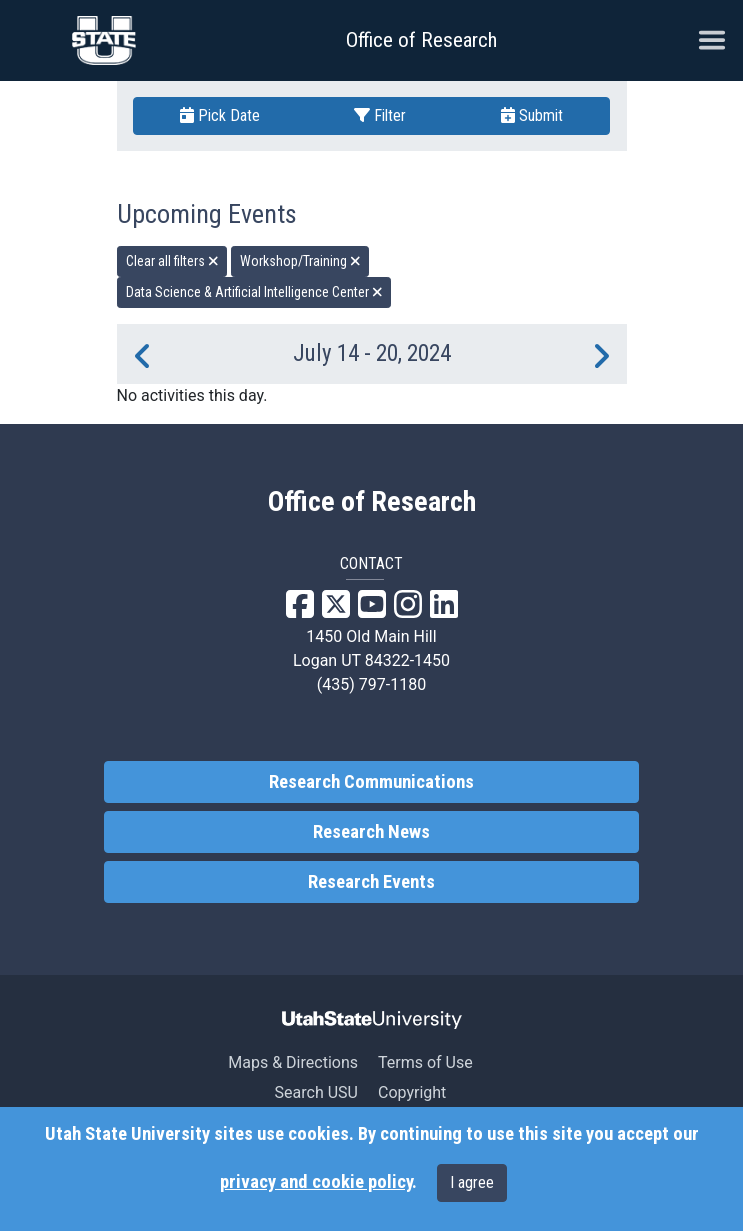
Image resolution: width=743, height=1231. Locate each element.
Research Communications (371, 782)
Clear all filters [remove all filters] (172, 261)
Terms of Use (425, 1062)
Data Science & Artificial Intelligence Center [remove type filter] (254, 292)
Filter (380, 115)
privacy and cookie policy (316, 1182)
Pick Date (220, 115)
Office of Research (421, 40)
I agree (472, 1182)
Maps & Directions (293, 1062)
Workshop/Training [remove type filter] (300, 261)
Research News (371, 832)
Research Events (371, 882)
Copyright (412, 1092)
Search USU (316, 1092)
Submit (532, 115)
